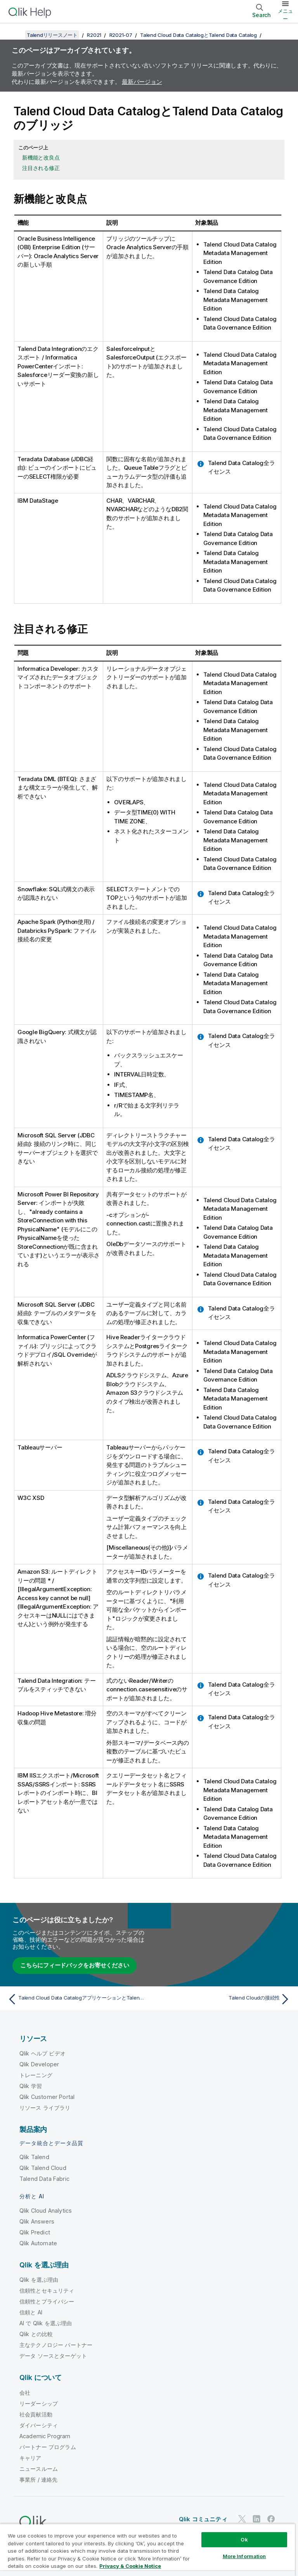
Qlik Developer (39, 2064)
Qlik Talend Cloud (42, 2168)
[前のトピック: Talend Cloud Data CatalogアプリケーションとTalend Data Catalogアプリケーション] (76, 1999)
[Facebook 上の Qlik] (271, 2519)
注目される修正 (40, 168)
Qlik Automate (38, 2243)
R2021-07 (120, 35)
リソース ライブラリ (45, 2107)
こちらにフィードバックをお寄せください (74, 1965)
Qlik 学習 (30, 2086)
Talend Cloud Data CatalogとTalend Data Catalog (198, 35)
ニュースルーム (38, 2468)
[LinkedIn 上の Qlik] (256, 2519)
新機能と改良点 (40, 157)
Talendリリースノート (52, 35)
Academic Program (45, 2436)
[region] (147, 2550)
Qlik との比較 (36, 2334)
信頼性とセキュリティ (46, 2290)
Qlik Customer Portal (46, 2096)
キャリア (30, 2457)
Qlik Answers (36, 2221)
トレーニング (35, 2075)
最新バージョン (142, 81)
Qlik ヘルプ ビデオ (42, 2053)
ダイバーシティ (38, 2425)
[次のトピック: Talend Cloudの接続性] (222, 1999)
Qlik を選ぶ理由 (39, 2279)
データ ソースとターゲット (53, 2355)
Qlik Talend (34, 2157)
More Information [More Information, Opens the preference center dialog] (244, 2556)
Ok (244, 2539)
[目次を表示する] (15, 35)
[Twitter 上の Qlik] (242, 2519)
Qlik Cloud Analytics (45, 2210)
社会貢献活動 (35, 2414)
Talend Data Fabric (44, 2178)
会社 (24, 2392)
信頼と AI (30, 2312)
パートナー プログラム (47, 2447)
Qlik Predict (34, 2232)
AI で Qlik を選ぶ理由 (45, 2323)
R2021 (94, 35)
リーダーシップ (38, 2403)
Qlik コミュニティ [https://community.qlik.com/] (203, 2519)
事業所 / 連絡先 (38, 2479)
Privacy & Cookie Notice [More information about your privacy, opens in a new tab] (130, 2566)
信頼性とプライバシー (46, 2301)
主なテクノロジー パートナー (55, 2345)
